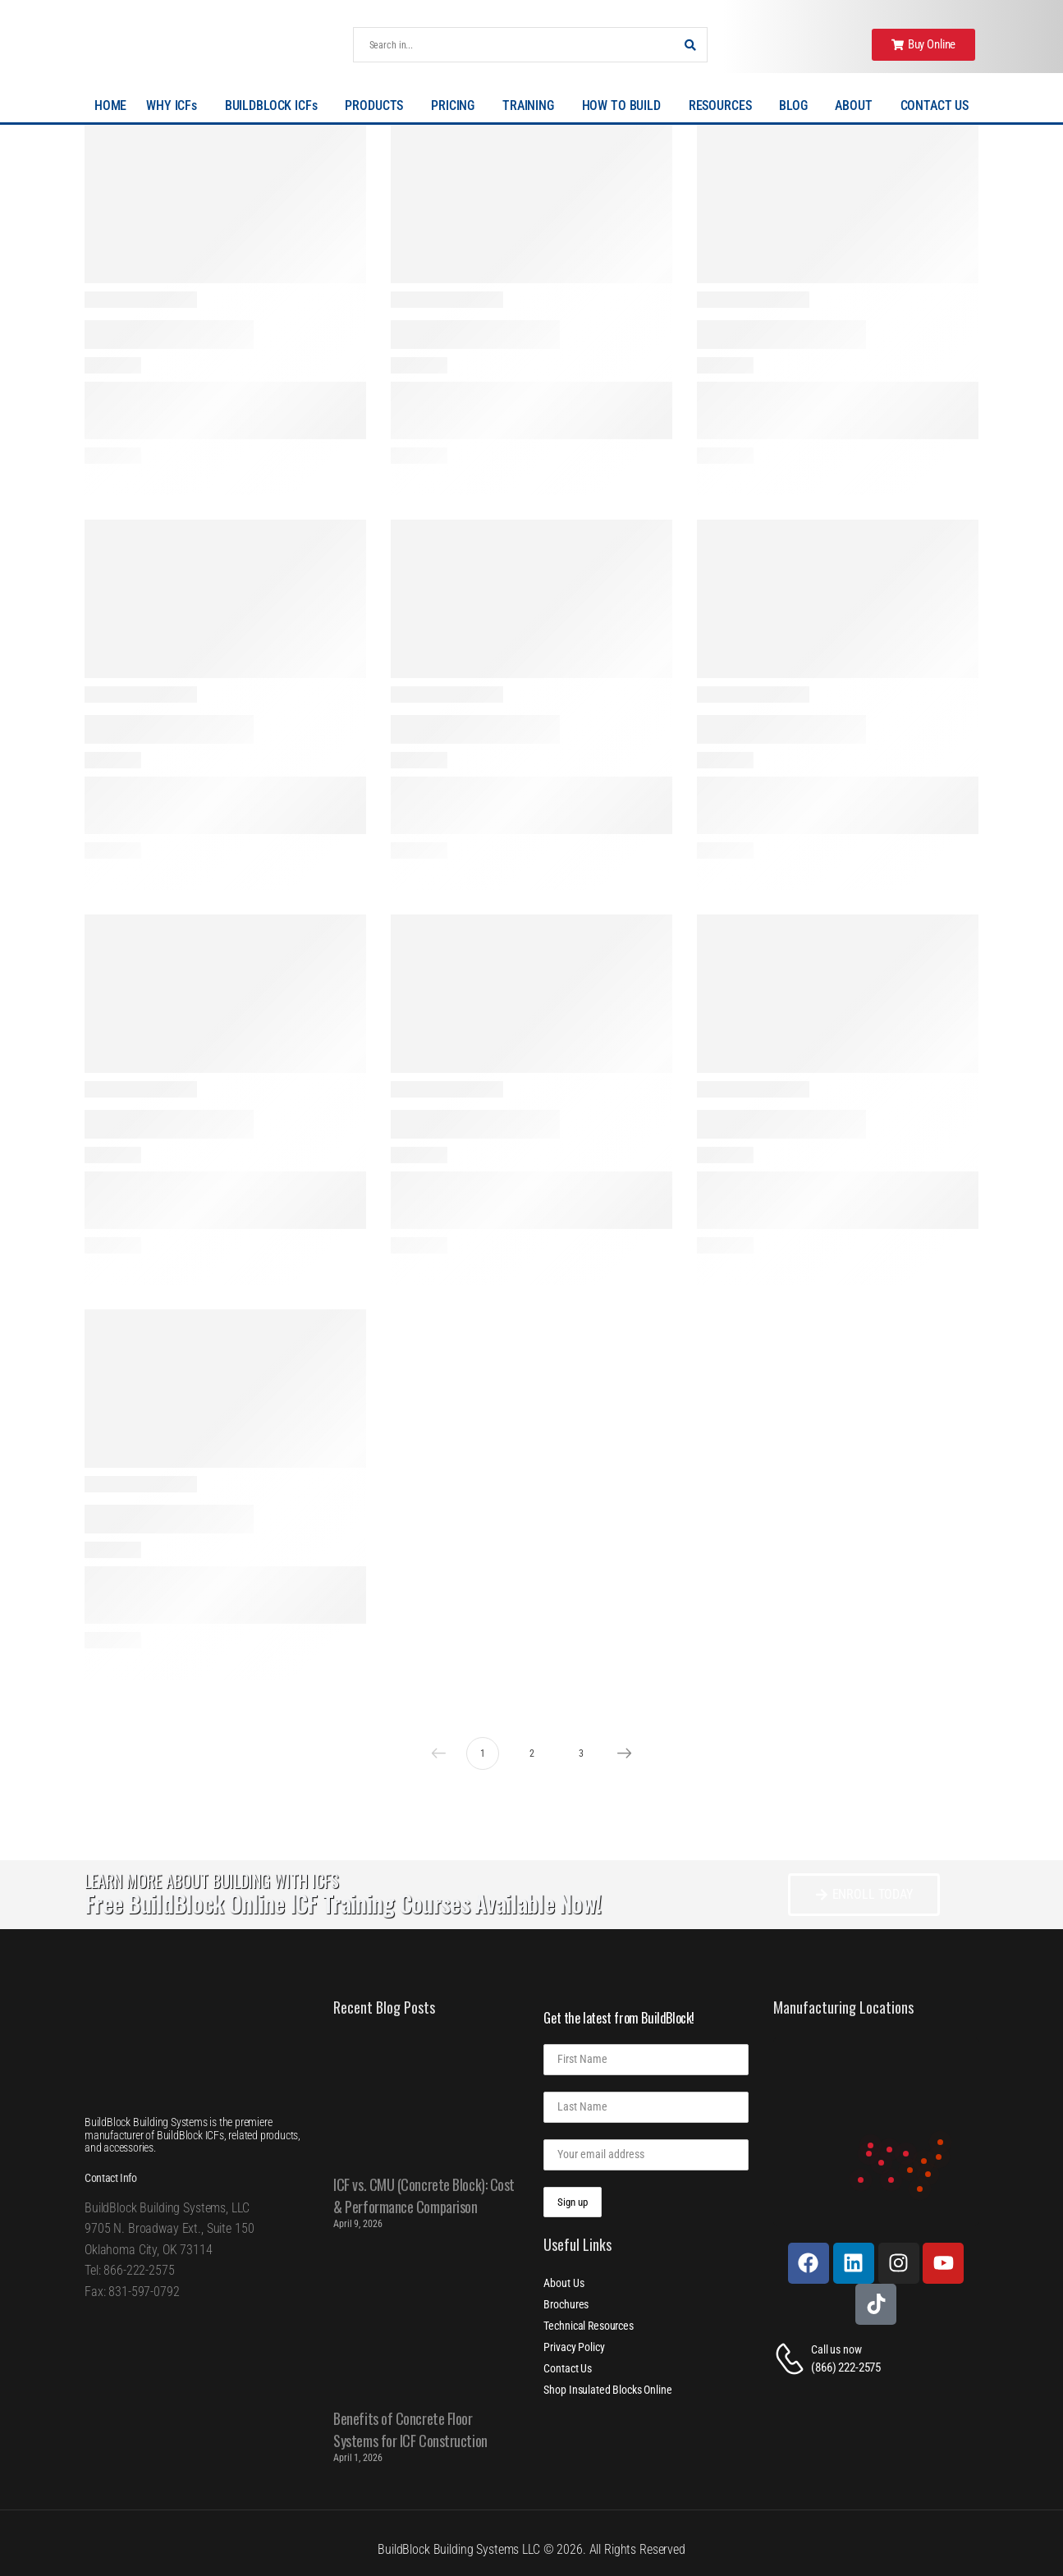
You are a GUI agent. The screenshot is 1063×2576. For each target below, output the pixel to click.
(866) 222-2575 (846, 2367)
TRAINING (532, 106)
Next (620, 1753)
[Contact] (792, 2359)
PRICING (457, 106)
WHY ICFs (175, 106)
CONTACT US (934, 105)
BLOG (797, 106)
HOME (110, 105)
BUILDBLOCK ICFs (275, 106)
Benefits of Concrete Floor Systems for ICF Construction (410, 2429)
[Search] (514, 45)
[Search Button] (690, 45)
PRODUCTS (378, 106)
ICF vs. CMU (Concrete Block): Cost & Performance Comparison (424, 2195)
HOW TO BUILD (625, 106)
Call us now (836, 2349)
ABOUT (857, 106)
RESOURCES (724, 106)
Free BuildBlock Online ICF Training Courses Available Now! (343, 1903)
